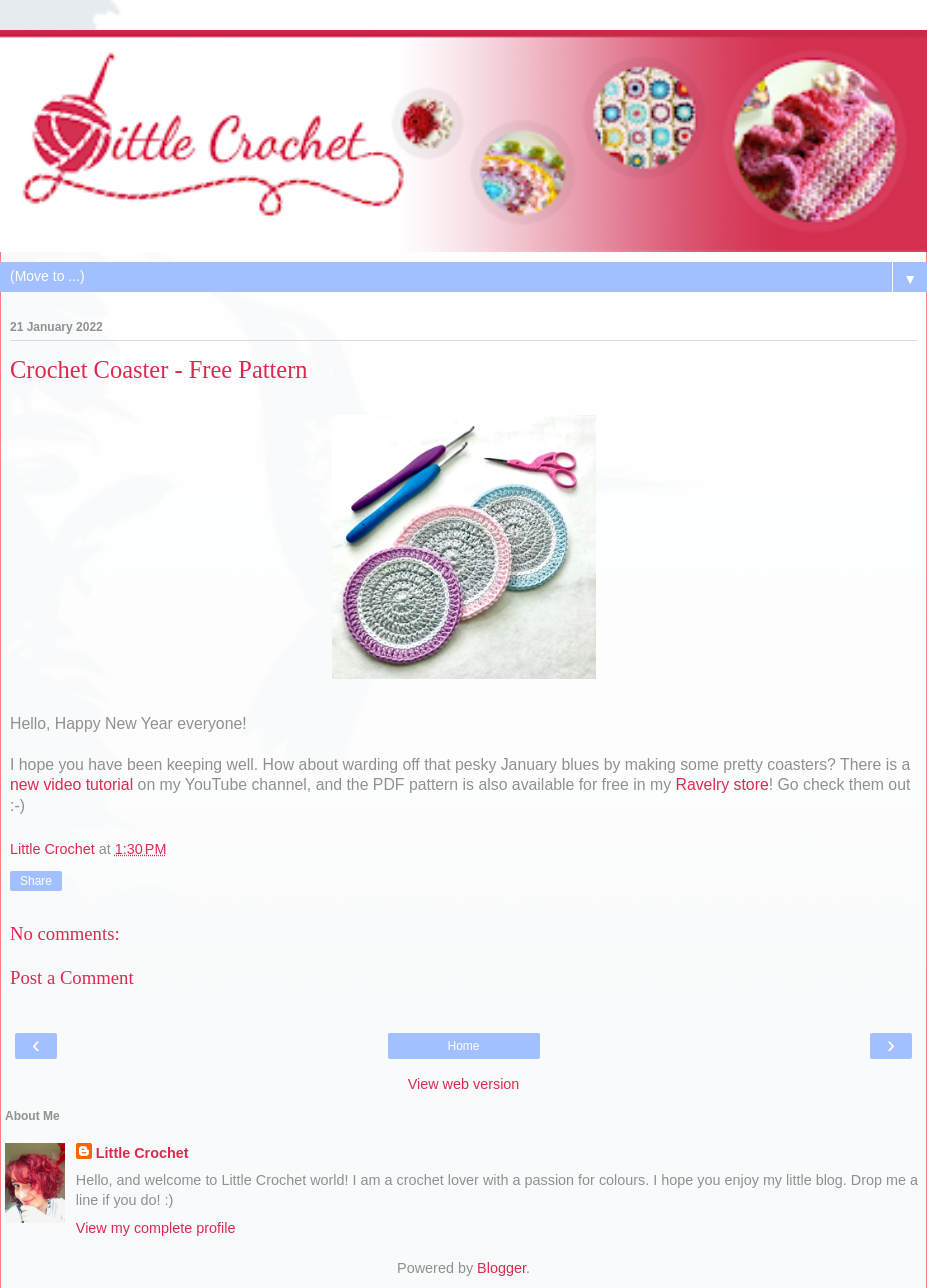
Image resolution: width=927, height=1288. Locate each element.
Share (36, 881)
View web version (464, 1084)
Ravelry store (721, 784)
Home (463, 1046)
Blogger (501, 1268)
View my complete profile (156, 1228)
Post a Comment (72, 977)
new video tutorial (71, 784)
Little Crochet (142, 1153)
